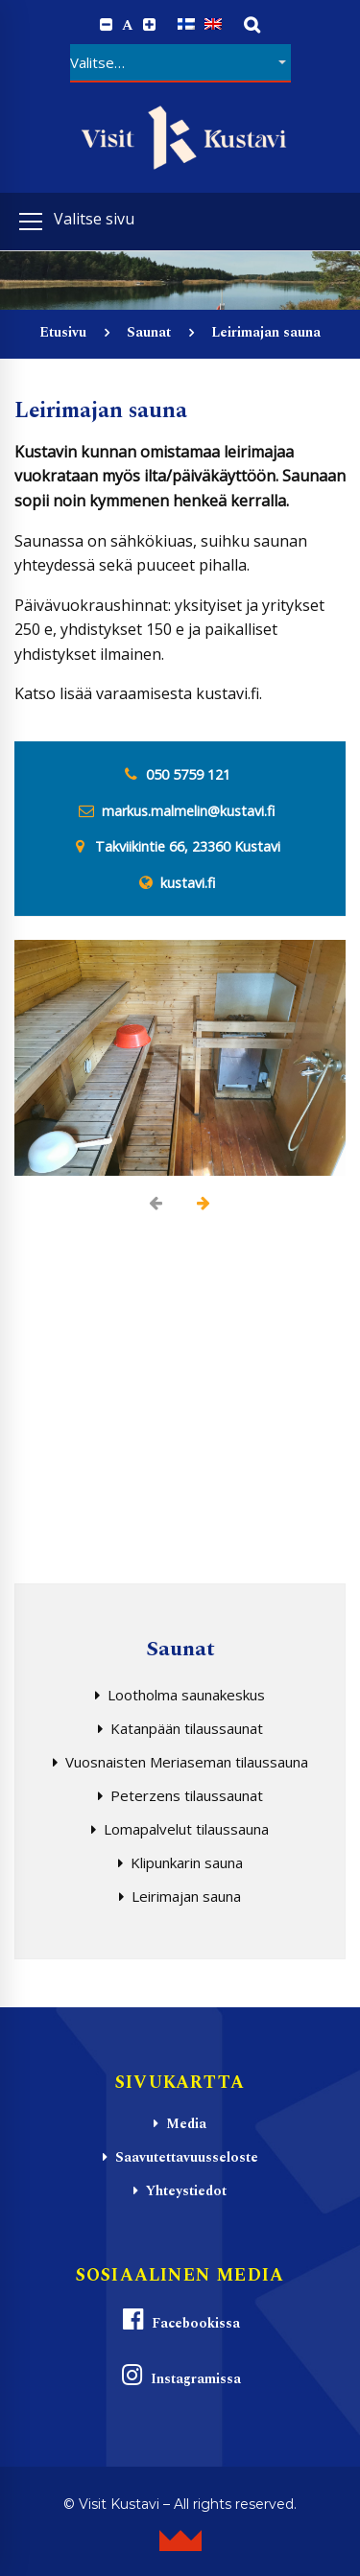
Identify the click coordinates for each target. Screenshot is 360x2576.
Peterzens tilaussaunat (186, 1795)
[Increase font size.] (149, 25)
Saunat (149, 332)
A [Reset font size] (127, 25)
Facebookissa (180, 2320)
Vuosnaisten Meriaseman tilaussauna (186, 1761)
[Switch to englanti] (213, 24)
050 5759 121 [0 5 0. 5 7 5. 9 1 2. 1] (188, 774)
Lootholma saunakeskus (186, 1694)
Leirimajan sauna (186, 1896)
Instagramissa (180, 2376)
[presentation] (156, 1203)
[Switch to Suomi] (186, 24)
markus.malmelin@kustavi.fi (188, 811)
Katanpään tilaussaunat (186, 1728)
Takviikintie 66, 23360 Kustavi (187, 846)
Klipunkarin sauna (187, 1862)
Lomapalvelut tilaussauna (186, 1828)
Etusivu (62, 332)
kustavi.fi (187, 883)
